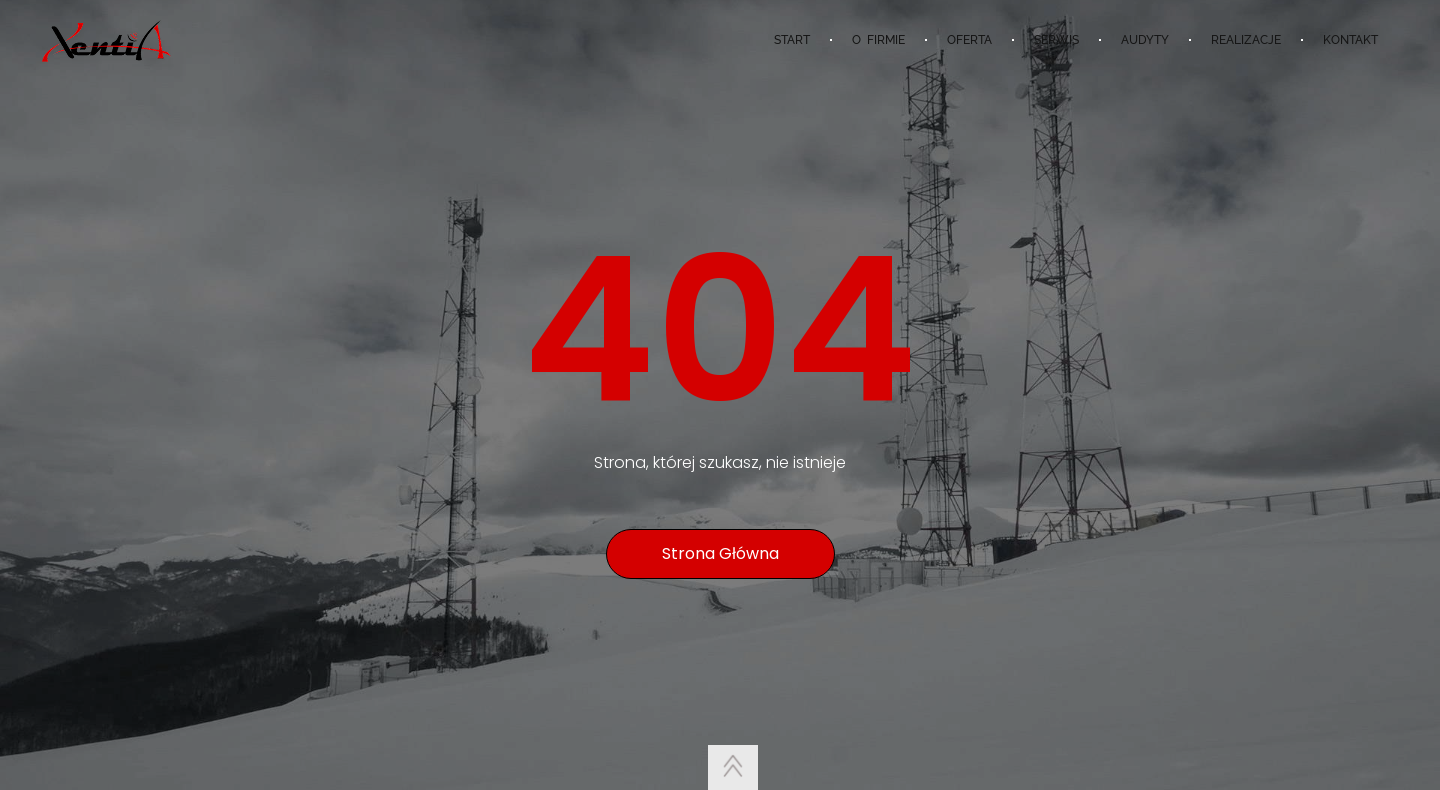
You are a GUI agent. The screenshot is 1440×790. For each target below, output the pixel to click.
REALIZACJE (1246, 40)
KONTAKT (1350, 40)
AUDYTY (1145, 40)
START (792, 40)
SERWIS (1056, 40)
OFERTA (969, 40)
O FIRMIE (878, 40)
